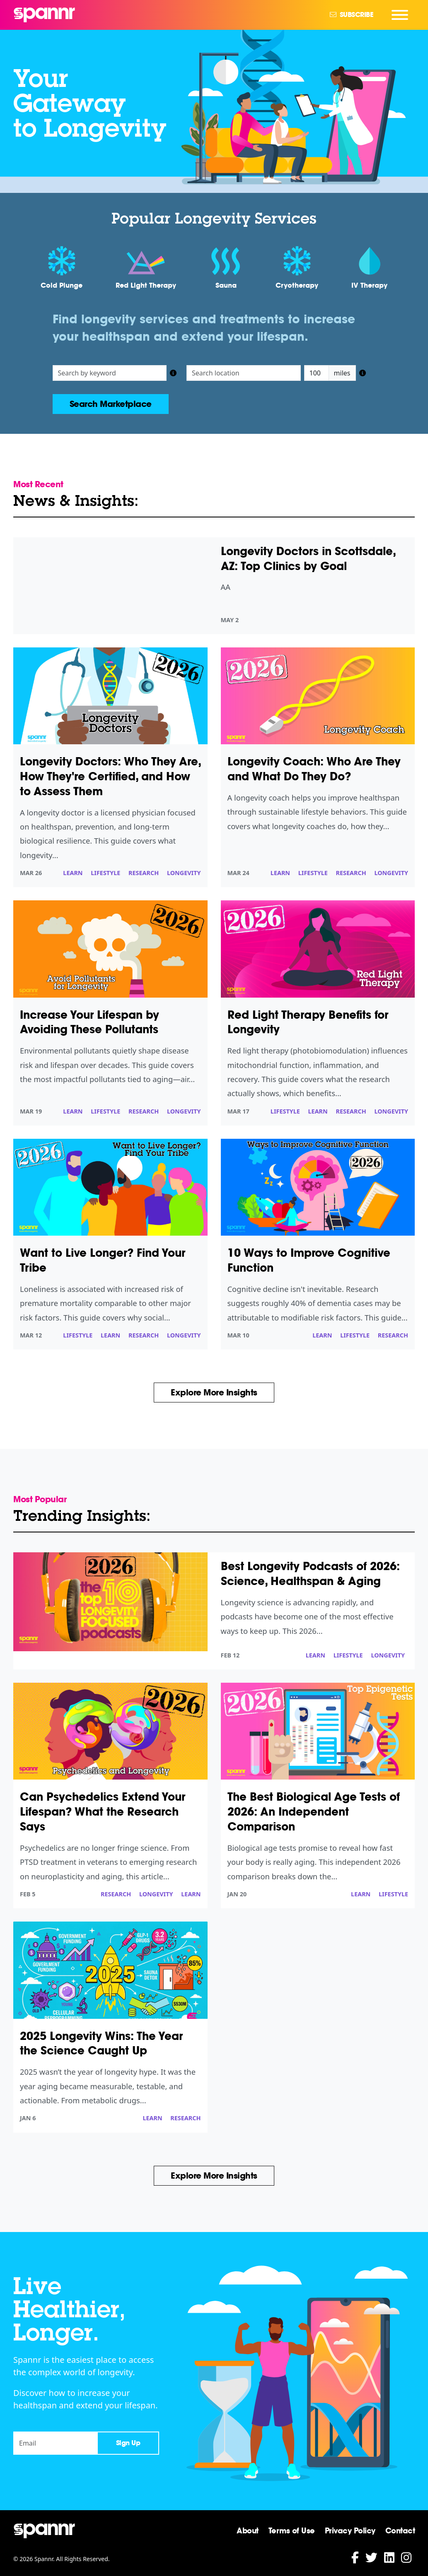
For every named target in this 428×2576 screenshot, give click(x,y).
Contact (400, 2530)
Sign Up (128, 2443)
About (248, 2530)
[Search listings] (110, 373)
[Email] (55, 2443)
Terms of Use (291, 2530)
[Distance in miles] (316, 373)
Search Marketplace (111, 404)
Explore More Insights (214, 1392)
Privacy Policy (350, 2530)
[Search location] (243, 373)
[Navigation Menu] (400, 14)
